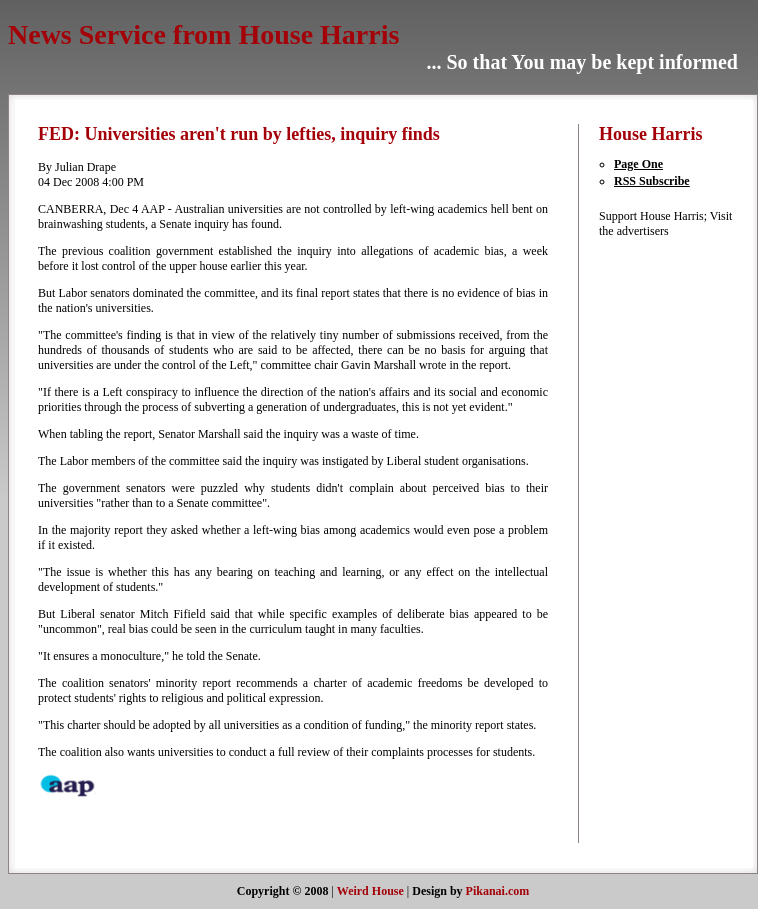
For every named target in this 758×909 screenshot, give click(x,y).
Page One (638, 164)
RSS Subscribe (652, 181)
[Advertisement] (659, 539)
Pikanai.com (498, 891)
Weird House (370, 891)
